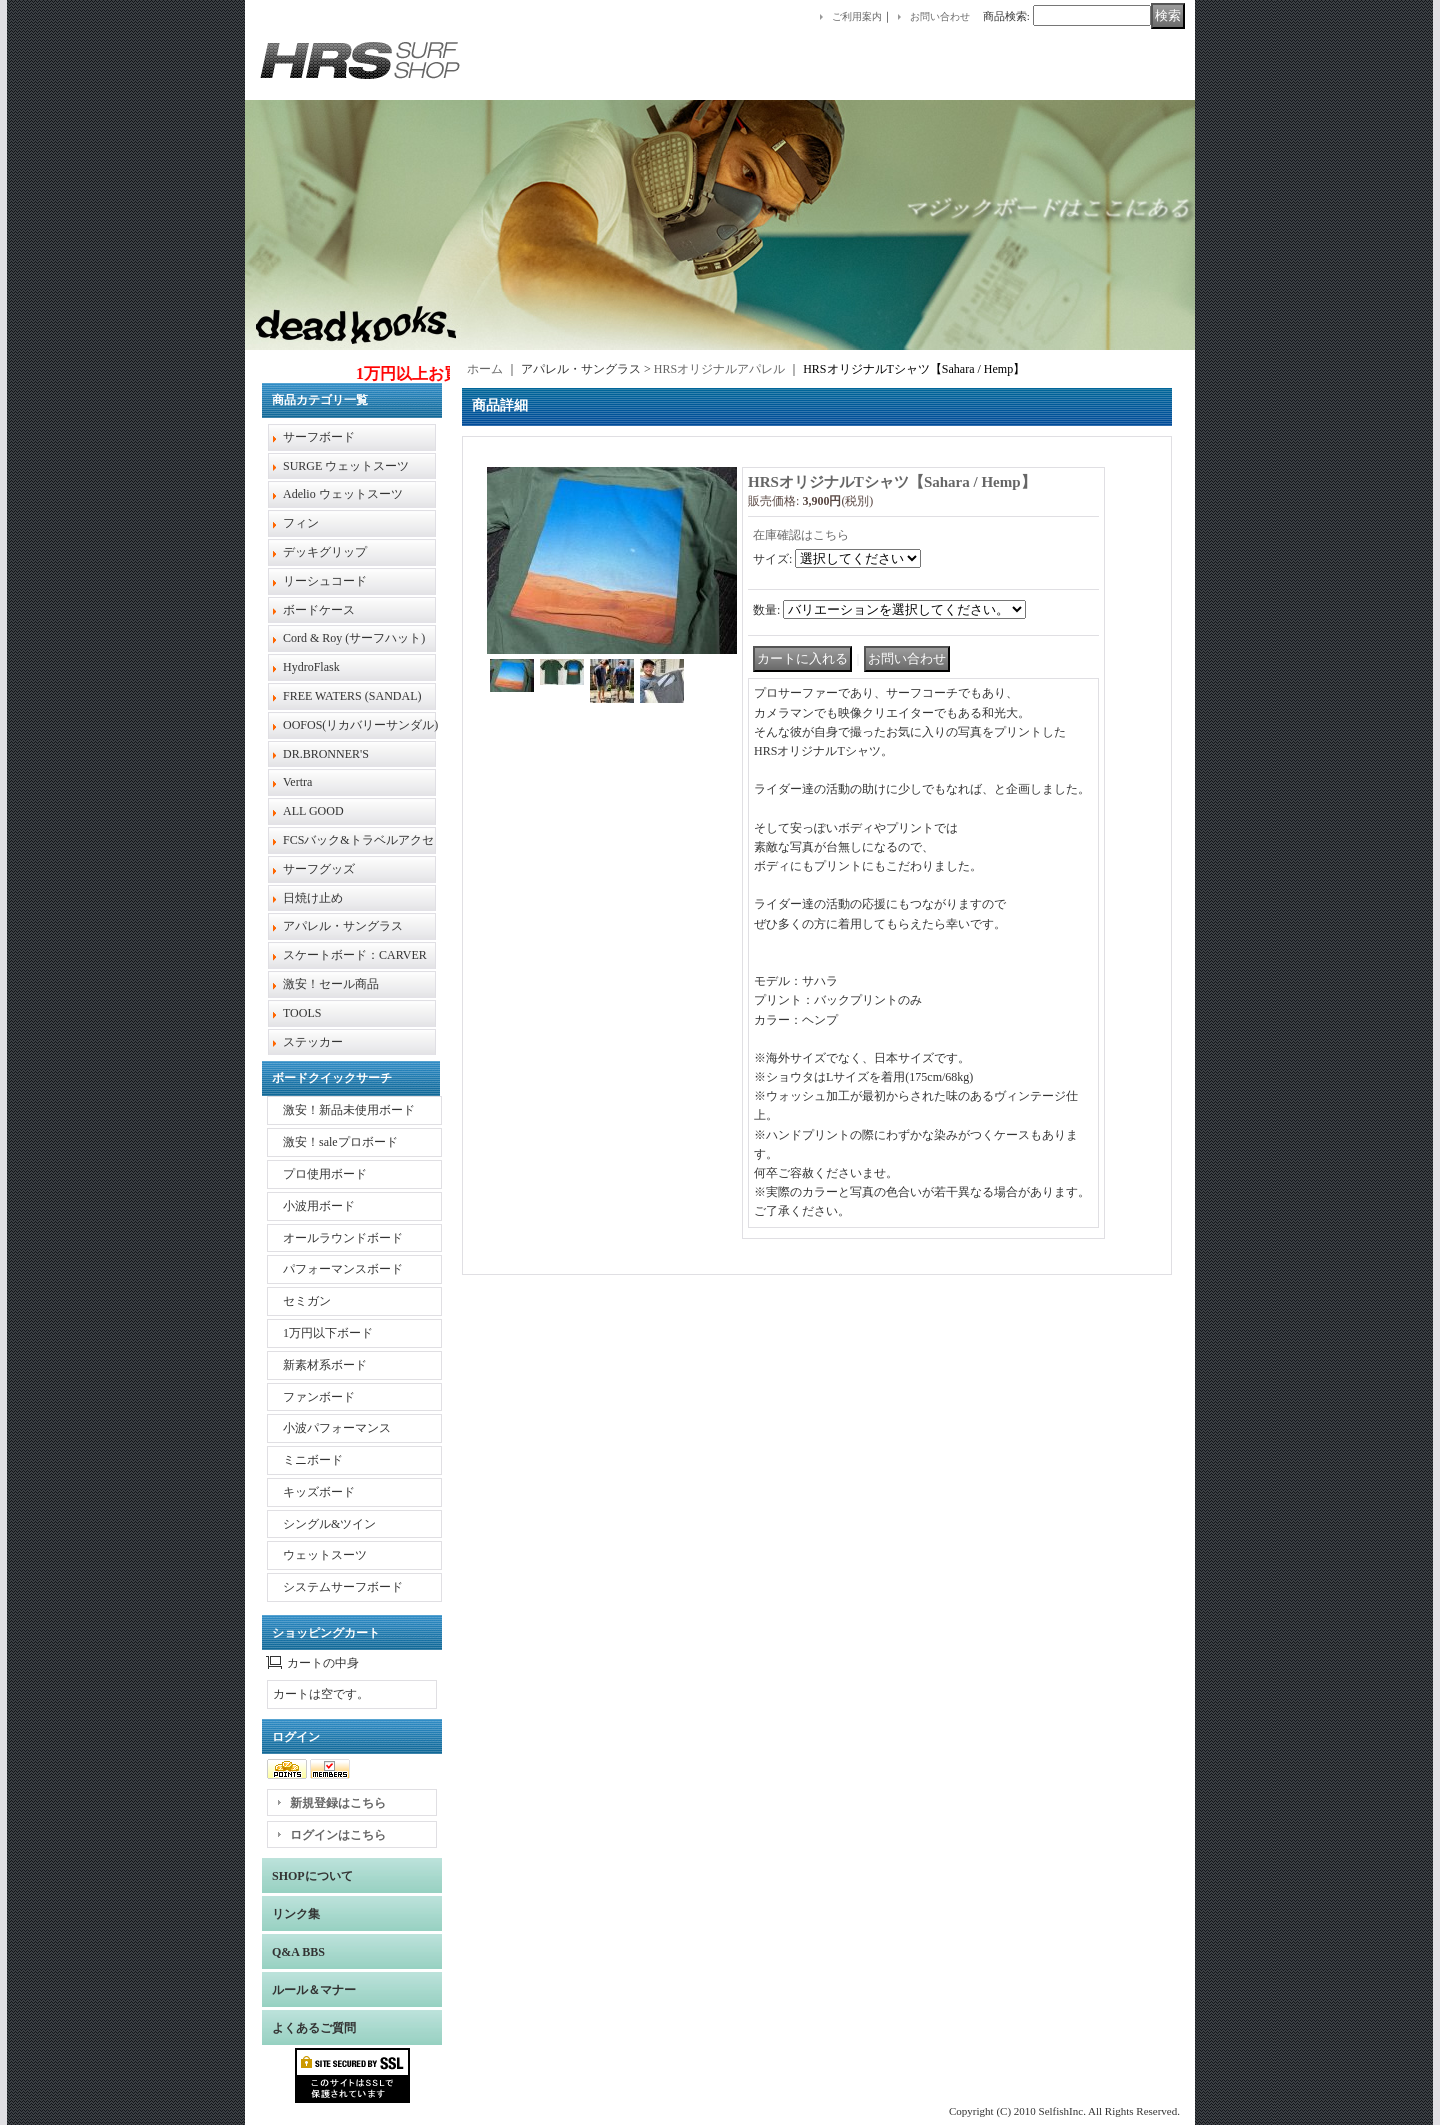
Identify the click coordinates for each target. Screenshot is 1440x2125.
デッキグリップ (325, 552)
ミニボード (313, 1460)
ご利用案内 (857, 16)
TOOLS (302, 1013)
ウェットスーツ (325, 1555)
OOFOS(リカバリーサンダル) (360, 725)
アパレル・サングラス (343, 926)
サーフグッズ (319, 869)
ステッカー (313, 1042)
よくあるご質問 (314, 2028)
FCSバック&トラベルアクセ (358, 840)
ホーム (485, 369)
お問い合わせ (940, 16)
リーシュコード (325, 581)
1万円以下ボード (328, 1333)
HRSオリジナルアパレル (719, 369)
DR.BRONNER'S (326, 754)
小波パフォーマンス (337, 1428)
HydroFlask (311, 667)
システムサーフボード (343, 1587)
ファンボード (319, 1397)
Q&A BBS (298, 1952)
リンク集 (296, 1914)
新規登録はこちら (338, 1803)
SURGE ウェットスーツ (346, 466)
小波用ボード (319, 1206)
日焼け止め (313, 898)
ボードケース (319, 610)
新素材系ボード (325, 1365)
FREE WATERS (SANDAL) (352, 696)
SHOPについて (312, 1876)
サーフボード (319, 437)
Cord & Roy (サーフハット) (354, 638)
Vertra (297, 782)
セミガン (307, 1301)
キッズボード (319, 1492)
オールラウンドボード (343, 1238)
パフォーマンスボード (343, 1269)
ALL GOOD (313, 811)
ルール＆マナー (314, 1990)
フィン (301, 523)
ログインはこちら (338, 1835)
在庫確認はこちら (801, 535)
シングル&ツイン (329, 1524)
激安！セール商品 (331, 984)
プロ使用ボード (325, 1174)
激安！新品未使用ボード (349, 1110)
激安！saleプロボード (340, 1142)
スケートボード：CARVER (355, 955)
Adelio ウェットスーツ (343, 494)
